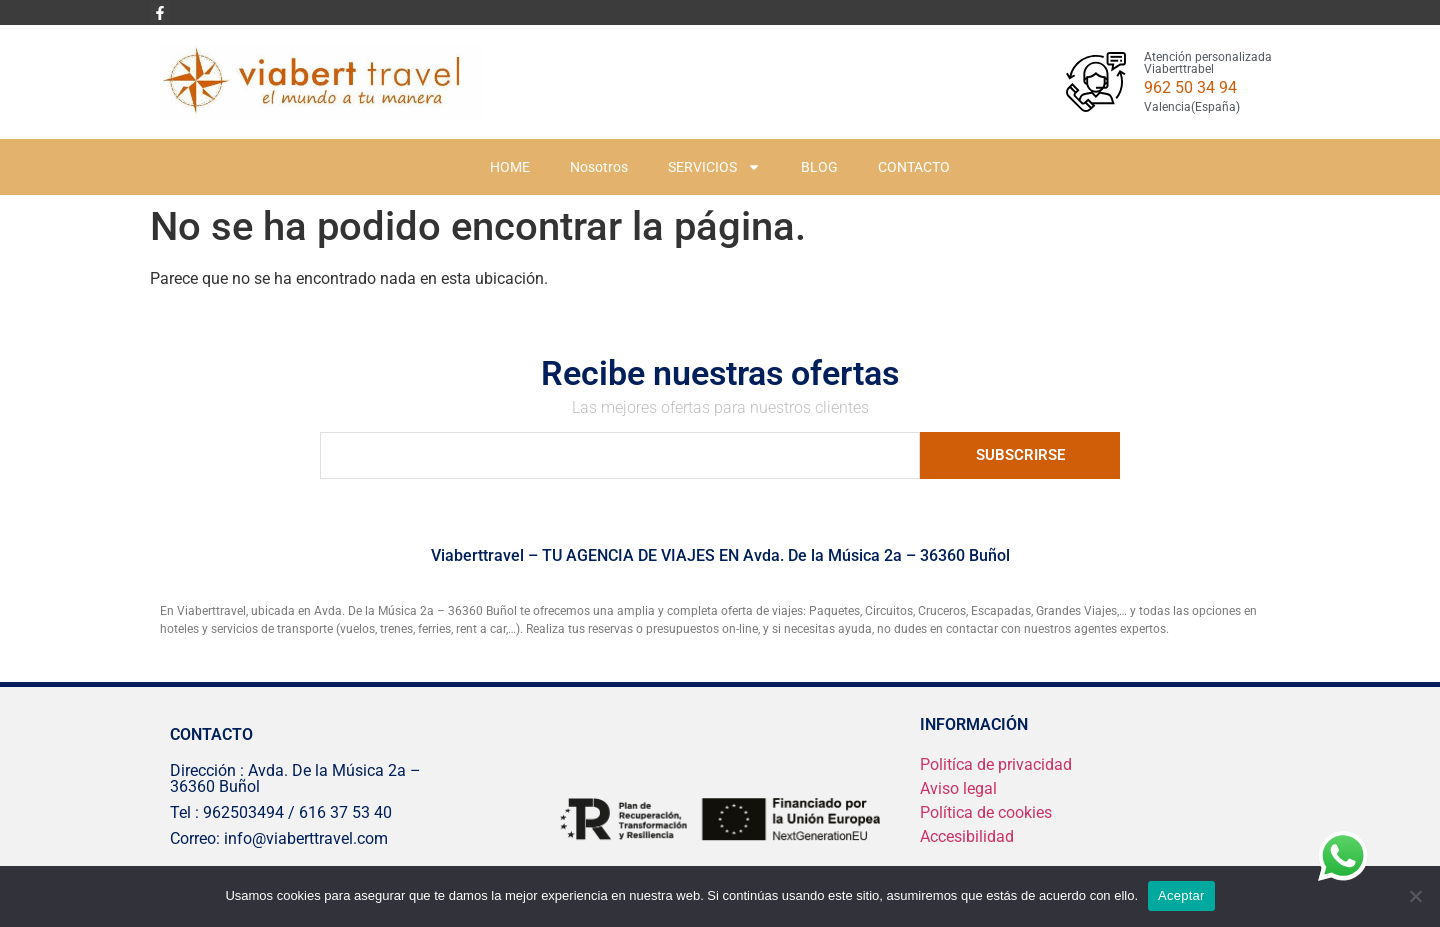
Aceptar (1181, 895)
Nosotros (599, 167)
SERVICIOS (714, 167)
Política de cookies (986, 812)
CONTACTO (914, 167)
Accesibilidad (967, 836)
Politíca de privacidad (996, 764)
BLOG (819, 167)
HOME (510, 167)
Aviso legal (958, 788)
